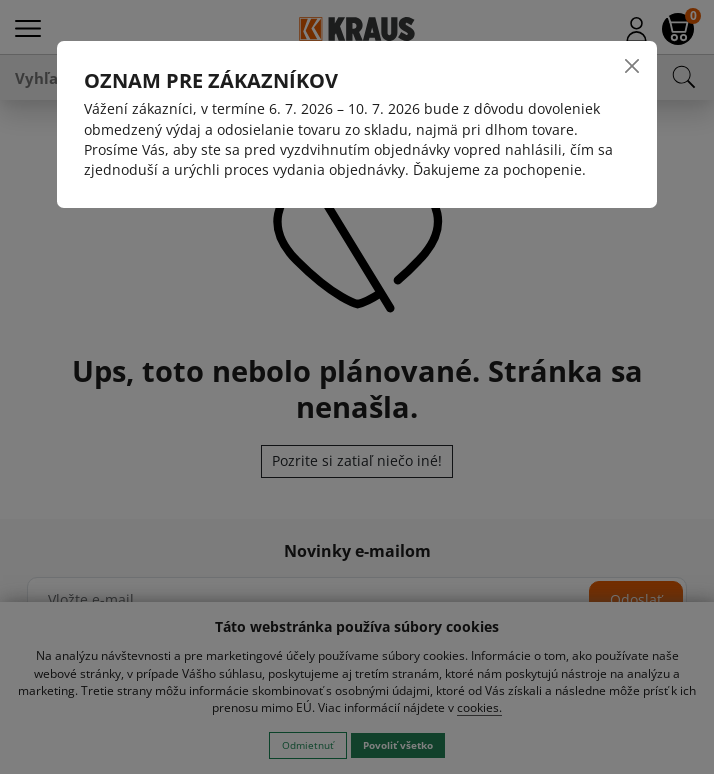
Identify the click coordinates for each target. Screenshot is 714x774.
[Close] (632, 66)
